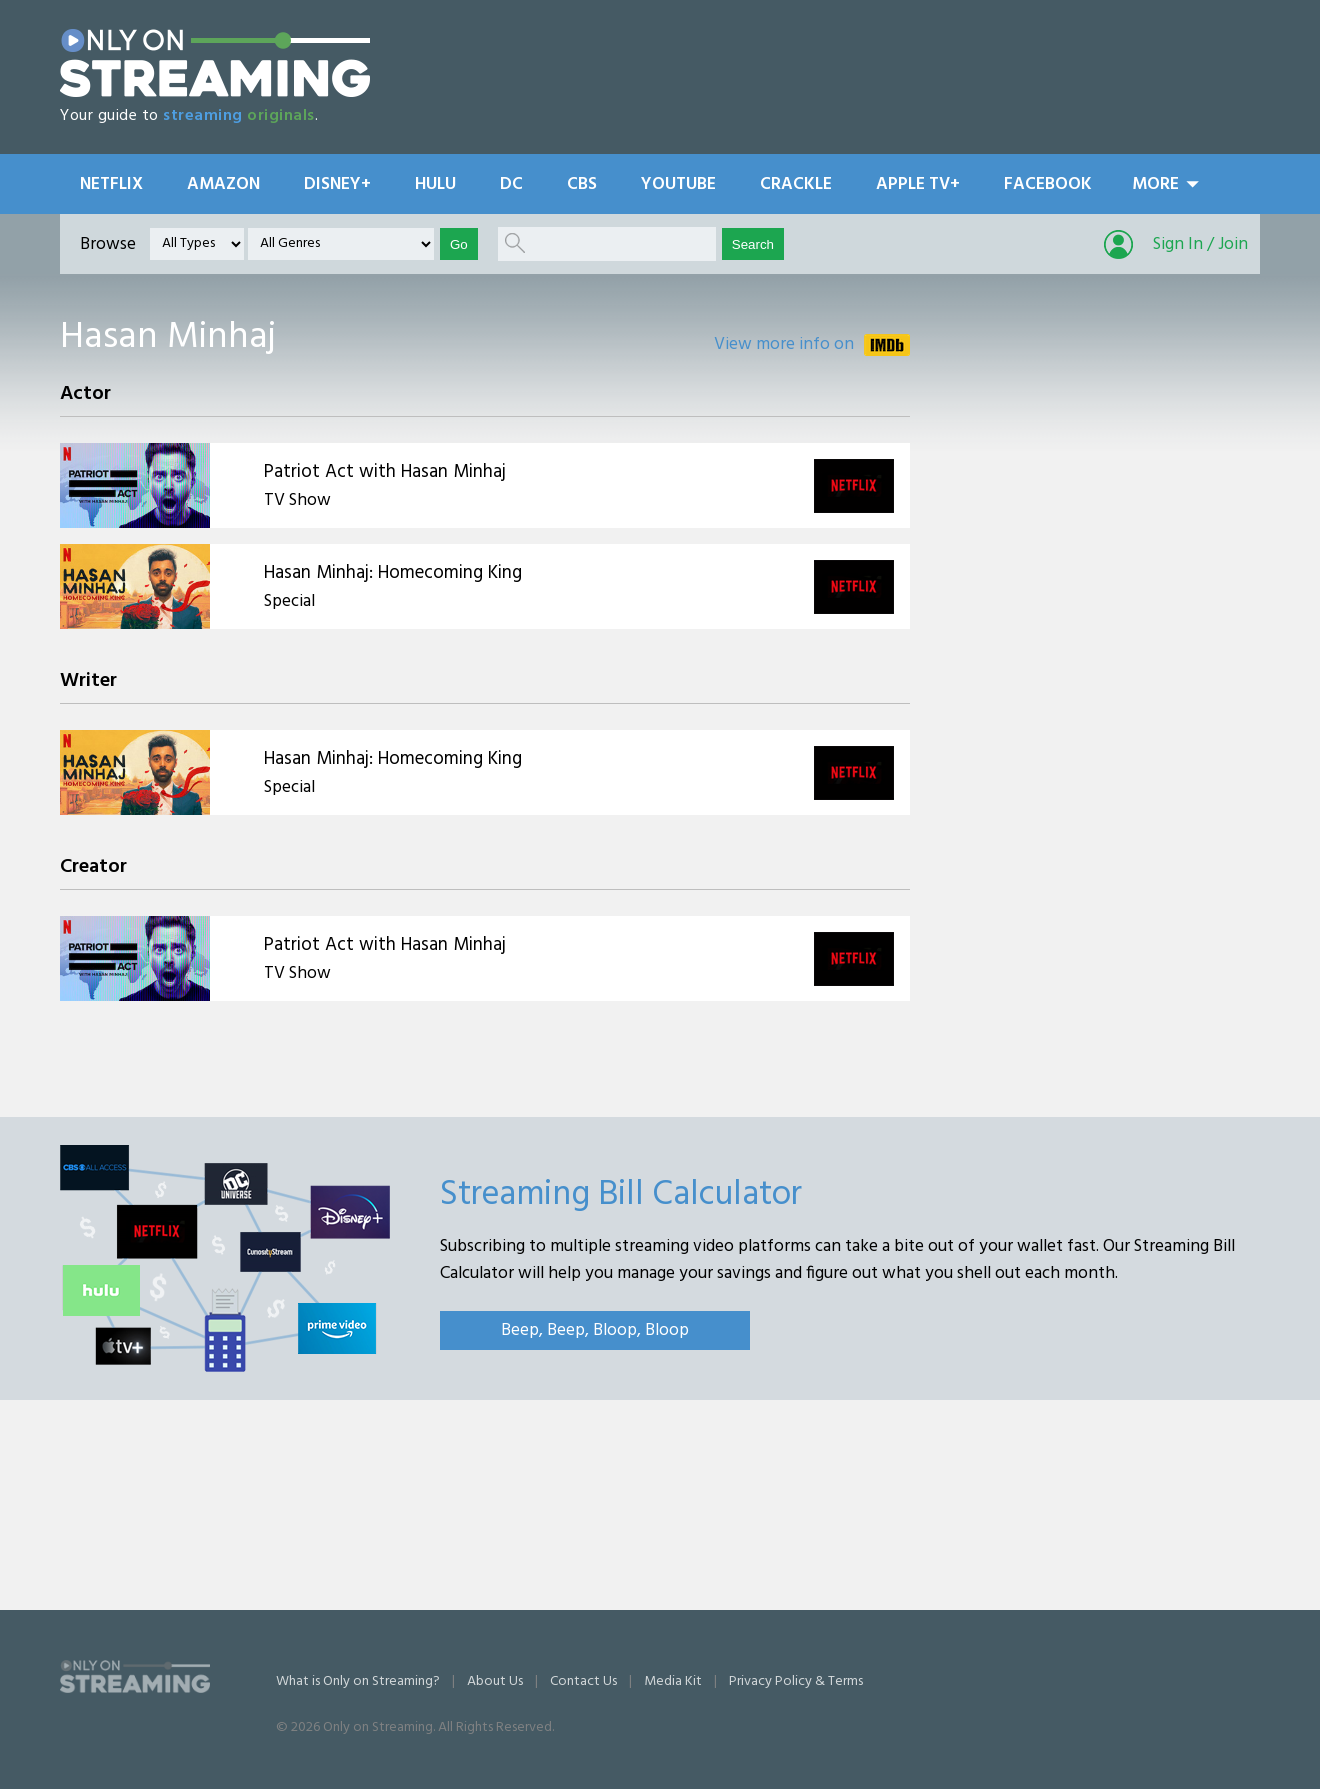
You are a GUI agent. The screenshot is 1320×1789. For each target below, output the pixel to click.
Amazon (223, 184)
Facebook (1048, 184)
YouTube (678, 184)
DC (511, 184)
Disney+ (337, 184)
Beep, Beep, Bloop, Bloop (595, 1330)
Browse (108, 244)
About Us (495, 1681)
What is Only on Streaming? (358, 1681)
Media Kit (673, 1681)
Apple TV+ (918, 184)
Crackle (796, 184)
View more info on (784, 344)
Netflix (111, 184)
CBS (582, 184)
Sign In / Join (1200, 244)
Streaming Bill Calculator (621, 1195)
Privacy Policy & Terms (796, 1681)
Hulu (435, 184)
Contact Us (583, 1681)
